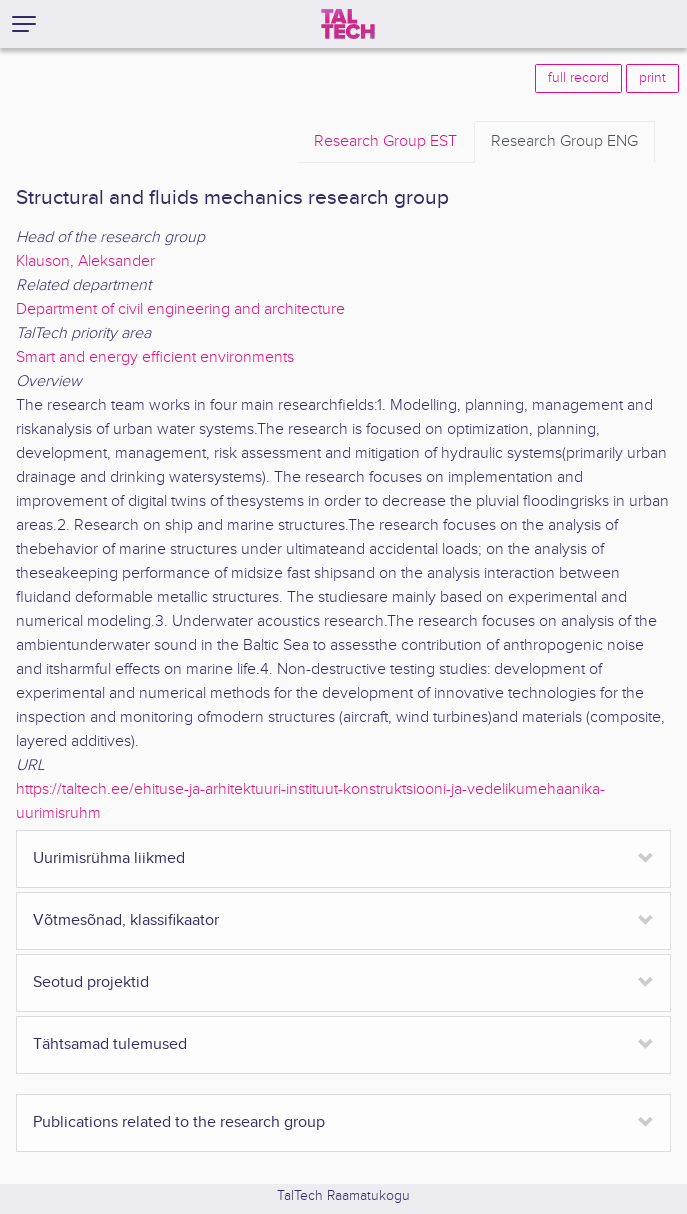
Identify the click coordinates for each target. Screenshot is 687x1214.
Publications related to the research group (179, 1122)
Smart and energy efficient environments (155, 357)
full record (578, 78)
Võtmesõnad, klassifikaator (126, 920)
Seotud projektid (91, 982)
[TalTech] (348, 24)
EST (385, 142)
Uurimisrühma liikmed (109, 858)
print (652, 78)
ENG (564, 142)
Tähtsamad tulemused (110, 1044)
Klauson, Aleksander (85, 261)
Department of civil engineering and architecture (180, 309)
